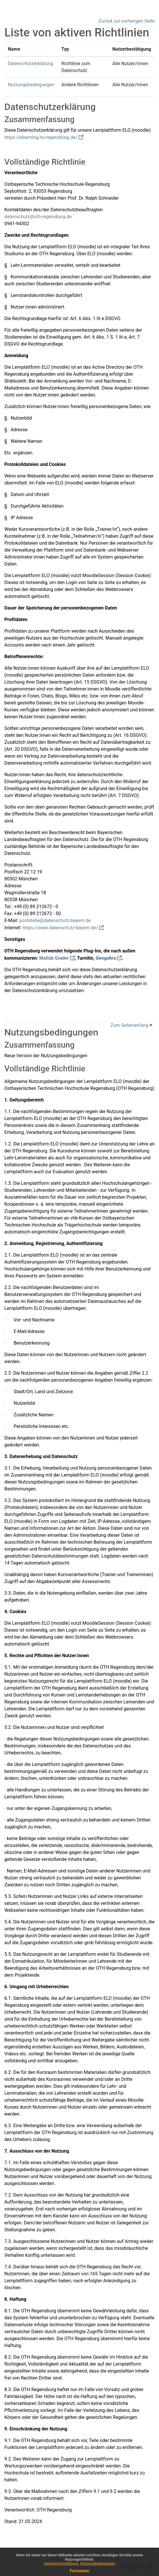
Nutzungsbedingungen (97, 2564)
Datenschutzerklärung (61, 2564)
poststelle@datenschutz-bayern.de (55, 920)
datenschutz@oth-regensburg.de (38, 216)
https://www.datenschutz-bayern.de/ (60, 927)
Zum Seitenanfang (131, 1025)
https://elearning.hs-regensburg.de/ (40, 137)
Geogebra (105, 958)
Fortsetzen (79, 2570)
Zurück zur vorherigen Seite (126, 21)
